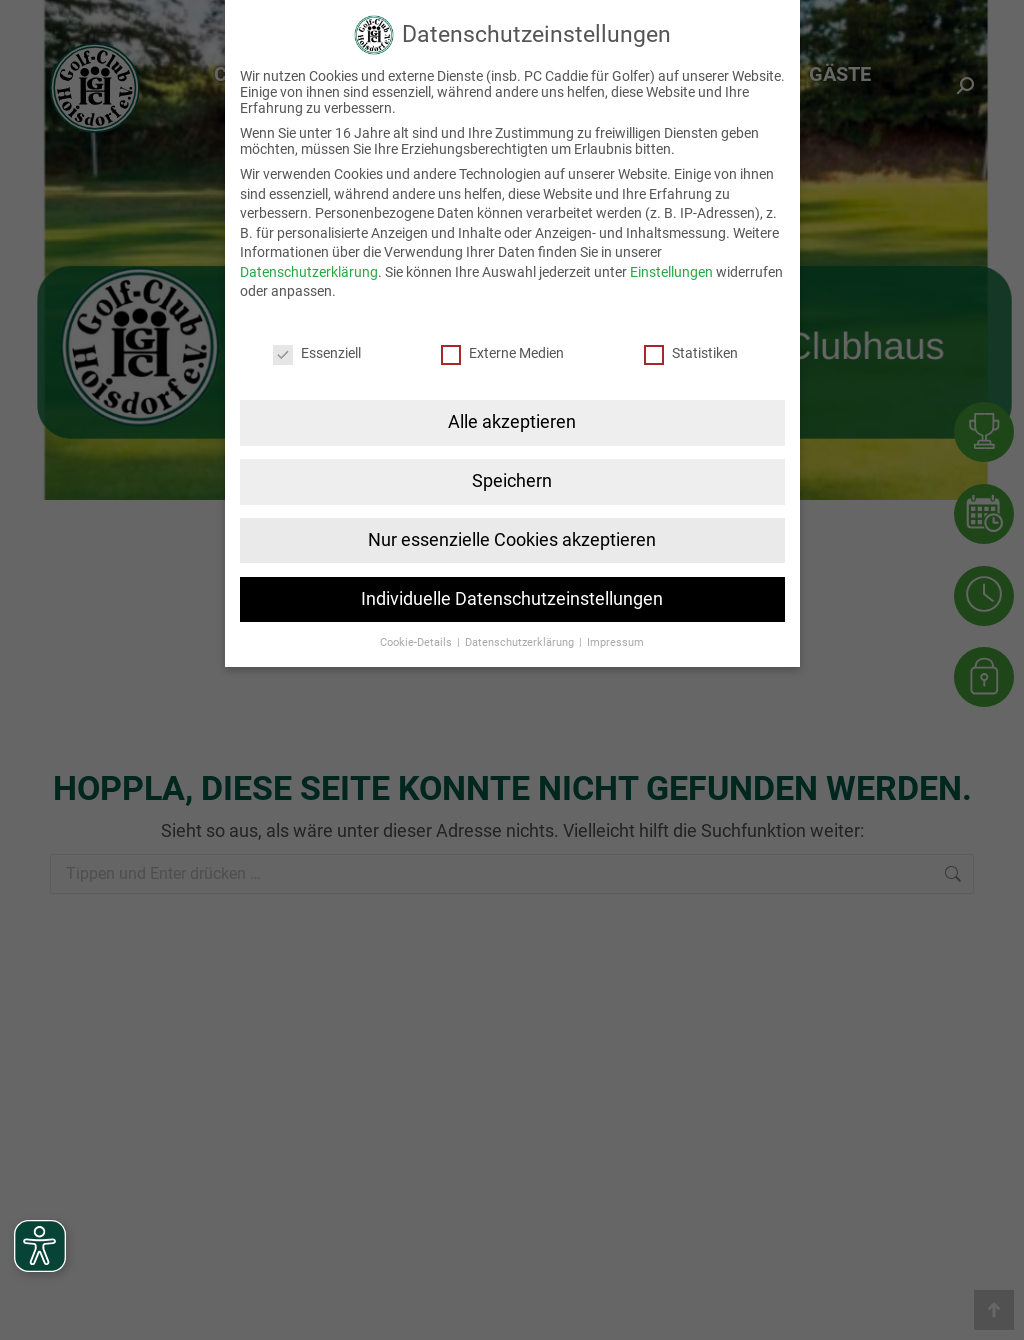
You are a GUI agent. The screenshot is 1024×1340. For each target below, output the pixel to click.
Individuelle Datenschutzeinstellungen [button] (512, 593)
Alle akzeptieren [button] (512, 417)
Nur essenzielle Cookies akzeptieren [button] (512, 535)
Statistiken (691, 348)
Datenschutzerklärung (309, 267)
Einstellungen (671, 267)
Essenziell (317, 348)
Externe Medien (502, 348)
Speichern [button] (512, 476)
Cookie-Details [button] (417, 636)
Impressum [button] (615, 636)
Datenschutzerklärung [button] (521, 636)
